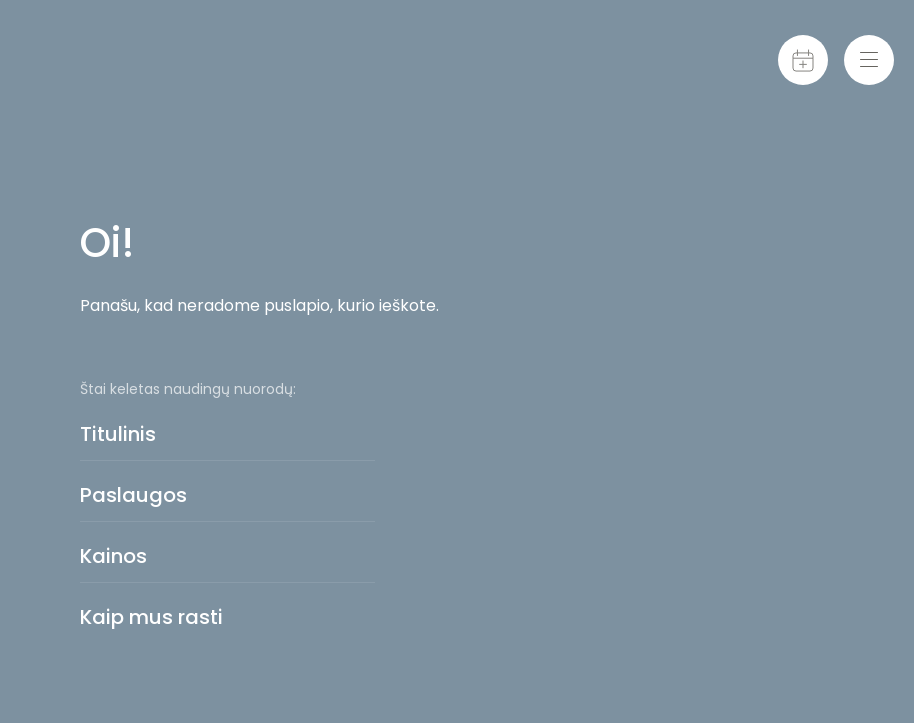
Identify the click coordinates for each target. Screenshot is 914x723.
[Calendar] (803, 60)
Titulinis (118, 434)
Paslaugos (133, 495)
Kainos (113, 556)
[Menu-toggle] (869, 60)
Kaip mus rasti (151, 617)
